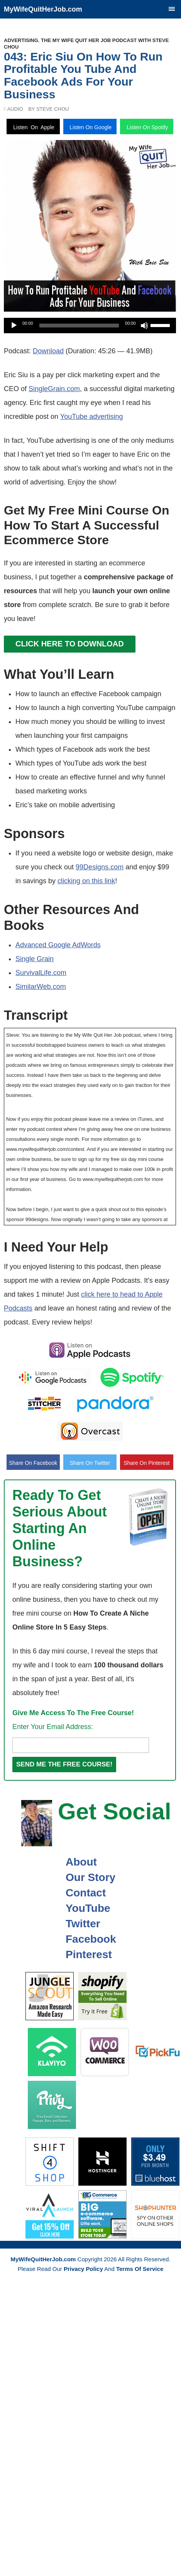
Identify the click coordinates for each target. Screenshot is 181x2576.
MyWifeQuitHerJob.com (43, 9)
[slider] (79, 325)
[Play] (14, 325)
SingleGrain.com (54, 389)
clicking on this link (86, 881)
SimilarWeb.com (40, 986)
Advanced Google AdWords (58, 945)
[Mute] (144, 325)
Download (48, 351)
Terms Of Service (139, 2269)
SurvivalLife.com (40, 973)
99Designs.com (99, 867)
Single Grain (34, 959)
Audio (15, 109)
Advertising (21, 40)
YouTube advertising (91, 416)
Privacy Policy (83, 2269)
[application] (90, 325)
